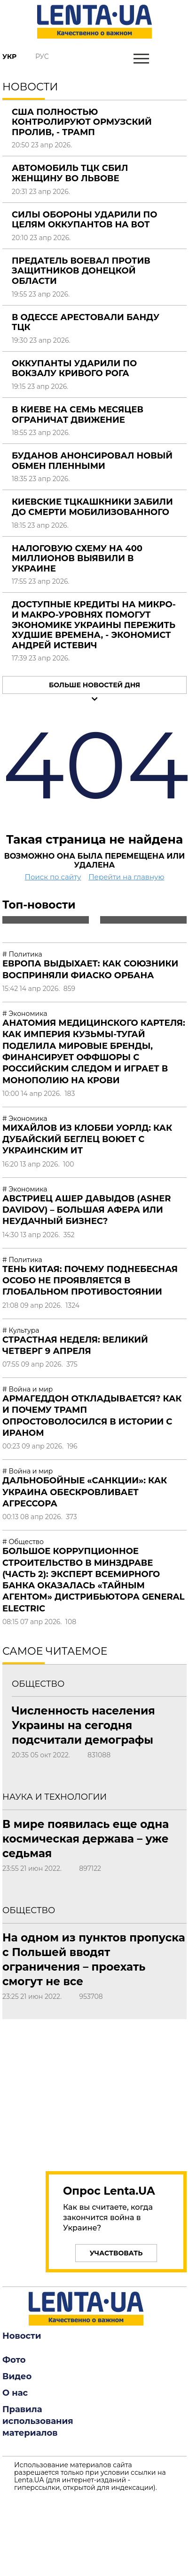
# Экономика (24, 1013)
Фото (14, 2360)
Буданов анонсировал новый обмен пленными (92, 461)
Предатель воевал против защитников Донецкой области (81, 271)
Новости (21, 2336)
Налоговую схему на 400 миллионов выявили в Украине (77, 558)
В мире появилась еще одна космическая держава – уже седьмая (85, 1839)
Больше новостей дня (94, 685)
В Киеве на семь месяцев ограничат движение (77, 414)
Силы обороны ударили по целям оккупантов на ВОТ (84, 219)
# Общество (23, 1542)
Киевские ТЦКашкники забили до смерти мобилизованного (92, 507)
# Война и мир (27, 1389)
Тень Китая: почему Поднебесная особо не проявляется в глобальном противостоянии (90, 1280)
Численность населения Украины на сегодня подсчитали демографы (83, 1725)
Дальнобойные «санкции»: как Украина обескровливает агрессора (84, 1492)
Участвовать (116, 2253)
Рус (42, 56)
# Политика (22, 954)
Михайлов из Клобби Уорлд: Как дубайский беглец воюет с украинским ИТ (87, 1139)
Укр (9, 56)
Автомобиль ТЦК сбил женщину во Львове (70, 173)
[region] (101, 2089)
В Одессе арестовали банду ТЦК (85, 322)
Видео (17, 2376)
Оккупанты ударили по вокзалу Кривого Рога (74, 368)
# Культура (20, 1330)
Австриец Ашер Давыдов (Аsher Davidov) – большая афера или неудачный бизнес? (86, 1210)
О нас (15, 2393)
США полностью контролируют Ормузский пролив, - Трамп (82, 122)
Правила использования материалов (37, 2421)
